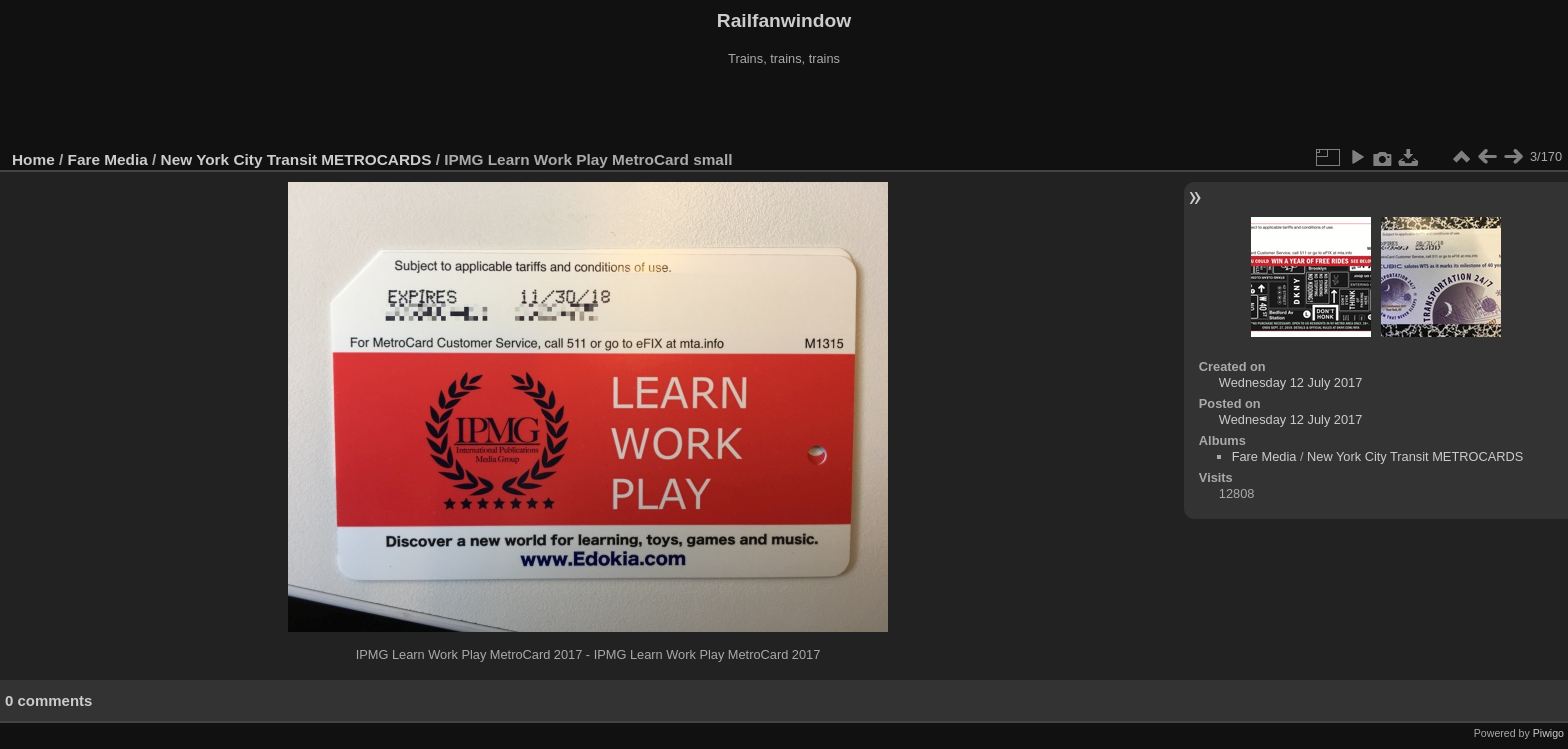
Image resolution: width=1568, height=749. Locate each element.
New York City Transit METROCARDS (296, 159)
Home (33, 159)
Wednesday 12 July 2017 (1290, 382)
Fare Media (108, 159)
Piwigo (1548, 733)
